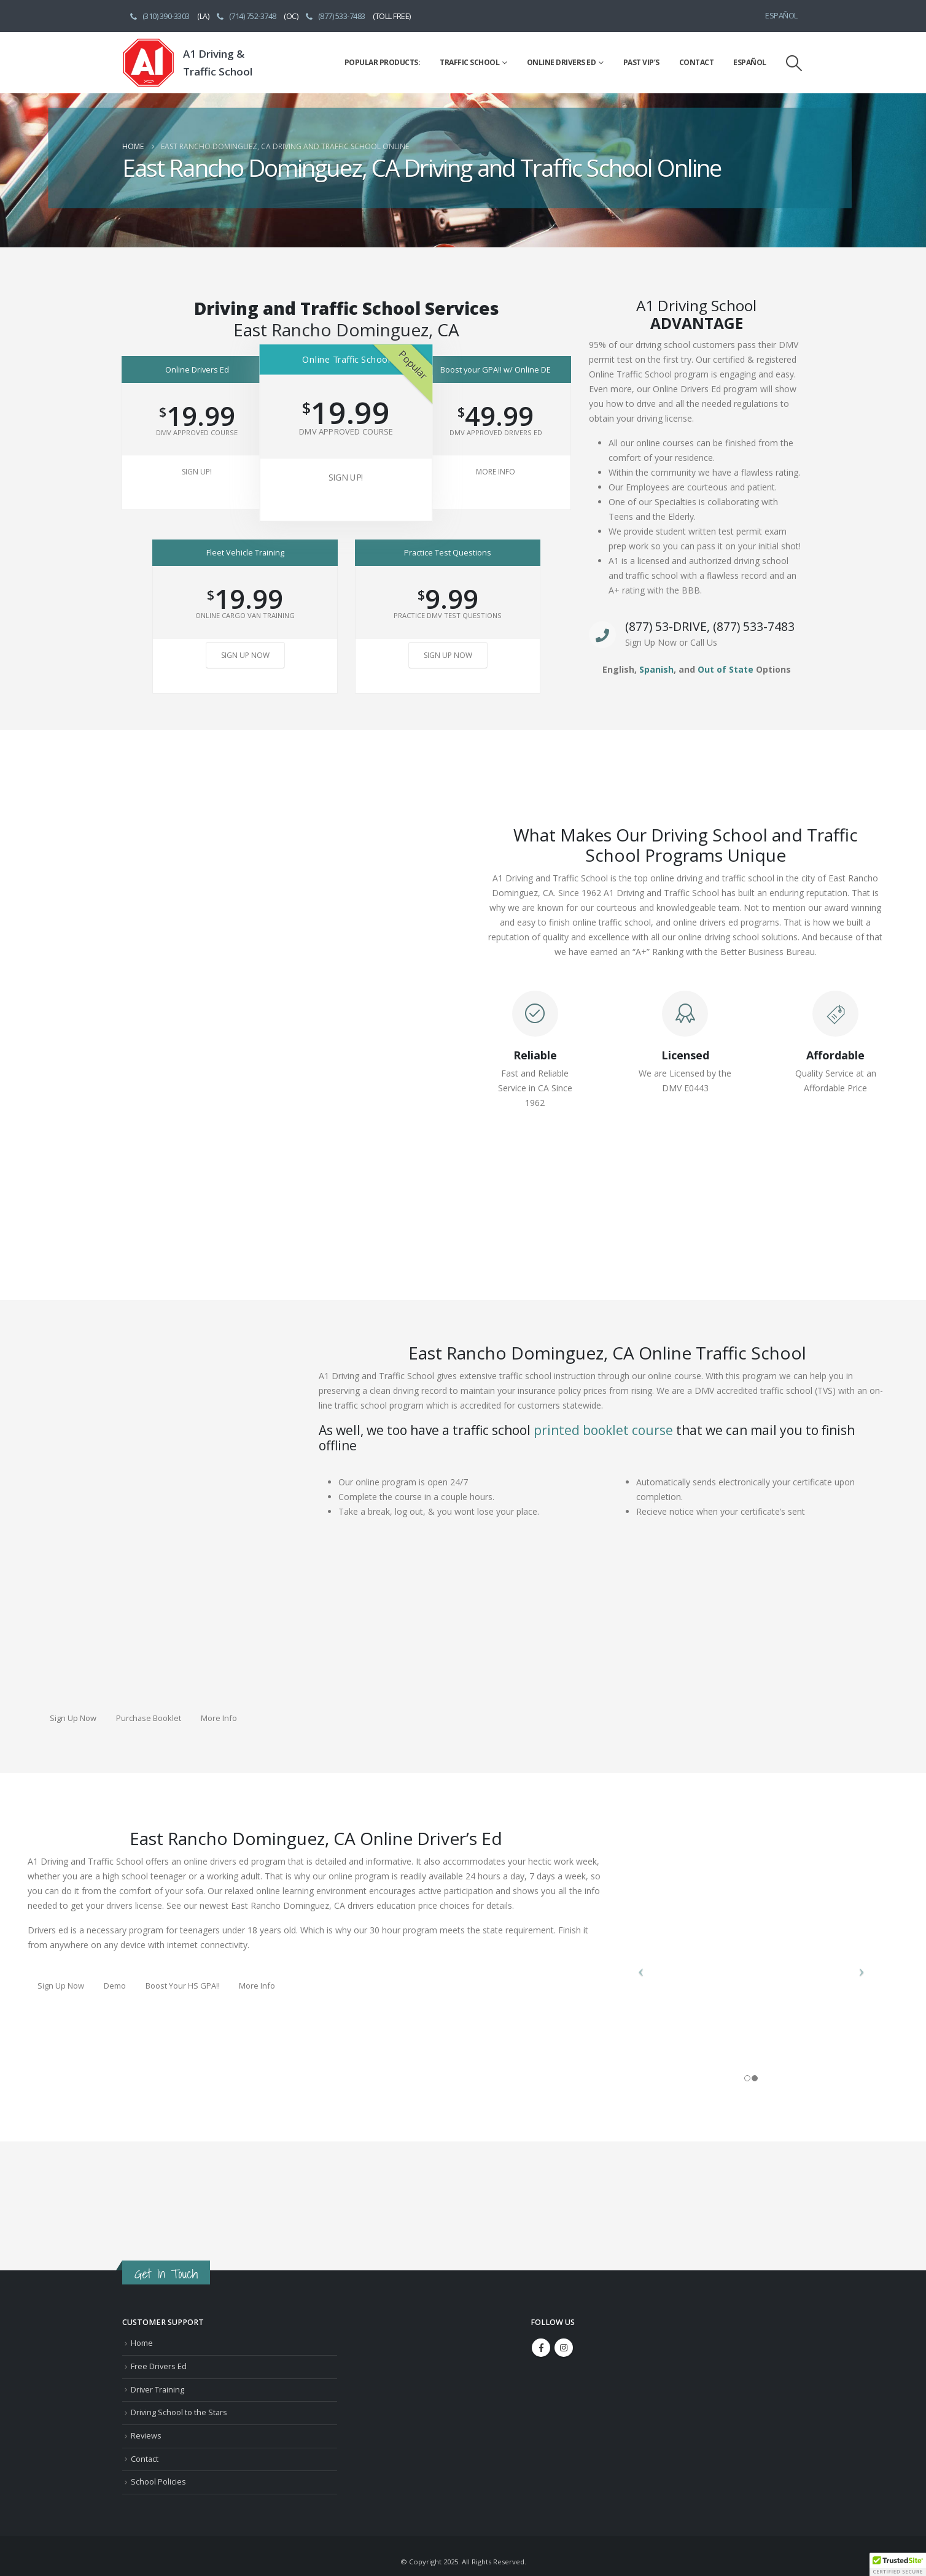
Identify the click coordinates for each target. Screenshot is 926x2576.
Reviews (146, 2436)
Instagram (563, 2347)
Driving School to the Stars (179, 2412)
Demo (115, 1985)
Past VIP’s (641, 62)
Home (142, 2343)
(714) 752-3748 (245, 16)
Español (781, 15)
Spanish (656, 669)
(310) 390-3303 (159, 16)
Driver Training (157, 2390)
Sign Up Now (245, 655)
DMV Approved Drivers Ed (495, 432)
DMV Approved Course (197, 432)
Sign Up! (197, 471)
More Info (495, 471)
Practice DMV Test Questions (448, 615)
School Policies (158, 2482)
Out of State (725, 669)
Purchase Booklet (148, 1717)
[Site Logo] (148, 62)
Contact (696, 62)
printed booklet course (603, 1430)
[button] (794, 63)
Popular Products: (382, 62)
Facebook (541, 2347)
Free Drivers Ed (159, 2366)
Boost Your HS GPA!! (183, 1985)
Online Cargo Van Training (245, 615)
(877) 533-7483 (334, 16)
